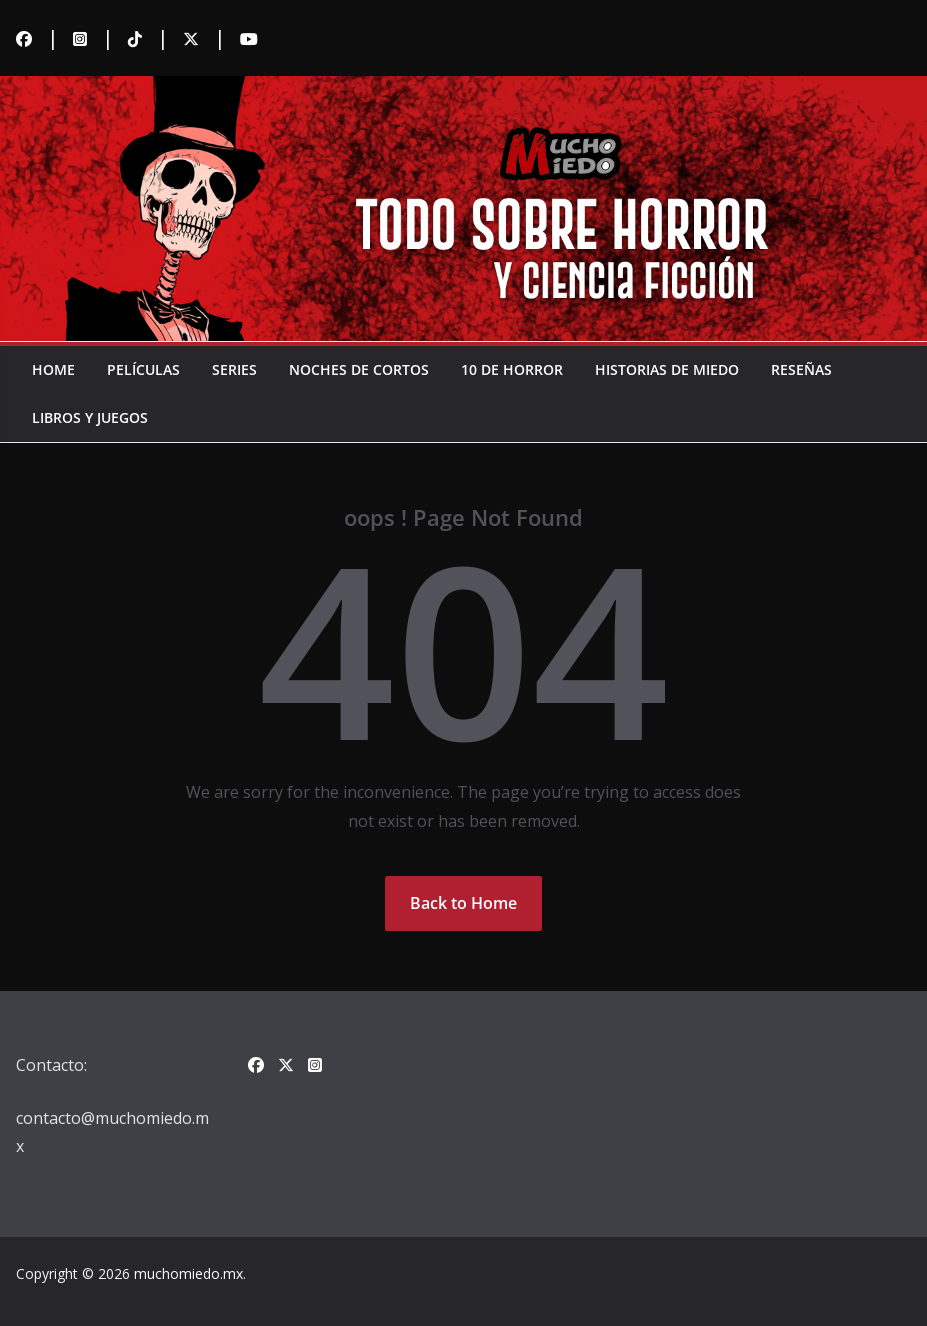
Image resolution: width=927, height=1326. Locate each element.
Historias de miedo (667, 369)
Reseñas (801, 369)
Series (234, 369)
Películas (143, 369)
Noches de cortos (359, 369)
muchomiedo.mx (188, 1273)
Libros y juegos (90, 417)
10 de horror (512, 369)
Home (53, 369)
